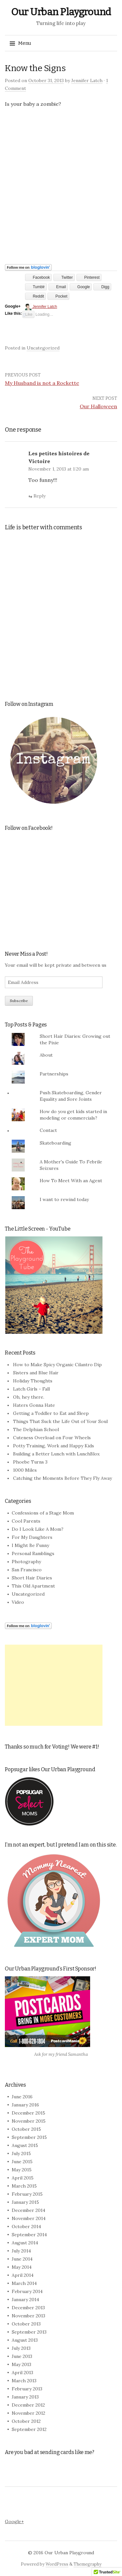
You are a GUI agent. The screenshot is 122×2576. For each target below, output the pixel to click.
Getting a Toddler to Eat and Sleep (51, 1413)
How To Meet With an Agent (71, 1181)
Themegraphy (88, 2564)
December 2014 (28, 2210)
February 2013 (27, 2389)
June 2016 (22, 2097)
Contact (48, 1130)
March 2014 (24, 2283)
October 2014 (26, 2226)
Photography (26, 1561)
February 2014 (27, 2291)
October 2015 (26, 2129)
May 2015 (22, 2170)
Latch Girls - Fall (31, 1389)
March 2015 (24, 2186)
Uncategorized (43, 348)
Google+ (14, 2521)
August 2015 (25, 2145)
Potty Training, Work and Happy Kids (53, 1446)
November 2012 (28, 2413)
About (46, 1055)
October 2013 (26, 2324)
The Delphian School (36, 1429)
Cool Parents (26, 1521)
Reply (40, 496)
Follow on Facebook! (29, 828)
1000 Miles (25, 1470)
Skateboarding (55, 1143)
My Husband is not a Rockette (42, 383)
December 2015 (28, 2113)
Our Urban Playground (61, 12)
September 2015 (29, 2137)
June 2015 (22, 2162)
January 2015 (25, 2202)
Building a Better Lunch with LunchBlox (56, 1454)
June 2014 (22, 2259)
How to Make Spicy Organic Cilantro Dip (57, 1365)
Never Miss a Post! (26, 954)
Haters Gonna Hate (34, 1405)
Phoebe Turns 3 (30, 1462)
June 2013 (22, 2356)
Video (18, 1602)
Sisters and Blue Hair (36, 1373)
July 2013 (21, 2348)
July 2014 (21, 2251)
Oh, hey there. (28, 1397)
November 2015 (29, 2121)
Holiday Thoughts (32, 1381)
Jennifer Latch (86, 80)
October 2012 (26, 2421)
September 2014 (29, 2235)
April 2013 (22, 2372)
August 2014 (25, 2243)
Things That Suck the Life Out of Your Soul (60, 1421)
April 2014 (23, 2275)
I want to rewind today (64, 1199)
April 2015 (23, 2178)
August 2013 (25, 2340)
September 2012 (29, 2429)
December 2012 (28, 2405)
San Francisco (27, 1570)
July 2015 (21, 2153)
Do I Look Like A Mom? (37, 1529)
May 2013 (21, 2364)
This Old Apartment (33, 1586)
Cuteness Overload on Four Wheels (52, 1438)
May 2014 (22, 2267)
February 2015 (27, 2194)
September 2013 (29, 2332)
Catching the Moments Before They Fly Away (62, 1478)
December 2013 (28, 2308)
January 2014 (25, 2299)
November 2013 (28, 2316)
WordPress (57, 2564)
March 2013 (24, 2381)
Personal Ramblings (33, 1553)
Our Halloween (98, 406)
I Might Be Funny (30, 1545)
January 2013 (25, 2397)
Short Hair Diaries (32, 1578)
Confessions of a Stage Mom (43, 1513)
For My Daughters (32, 1537)
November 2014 (29, 2218)
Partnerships (54, 1074)
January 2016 (25, 2105)
